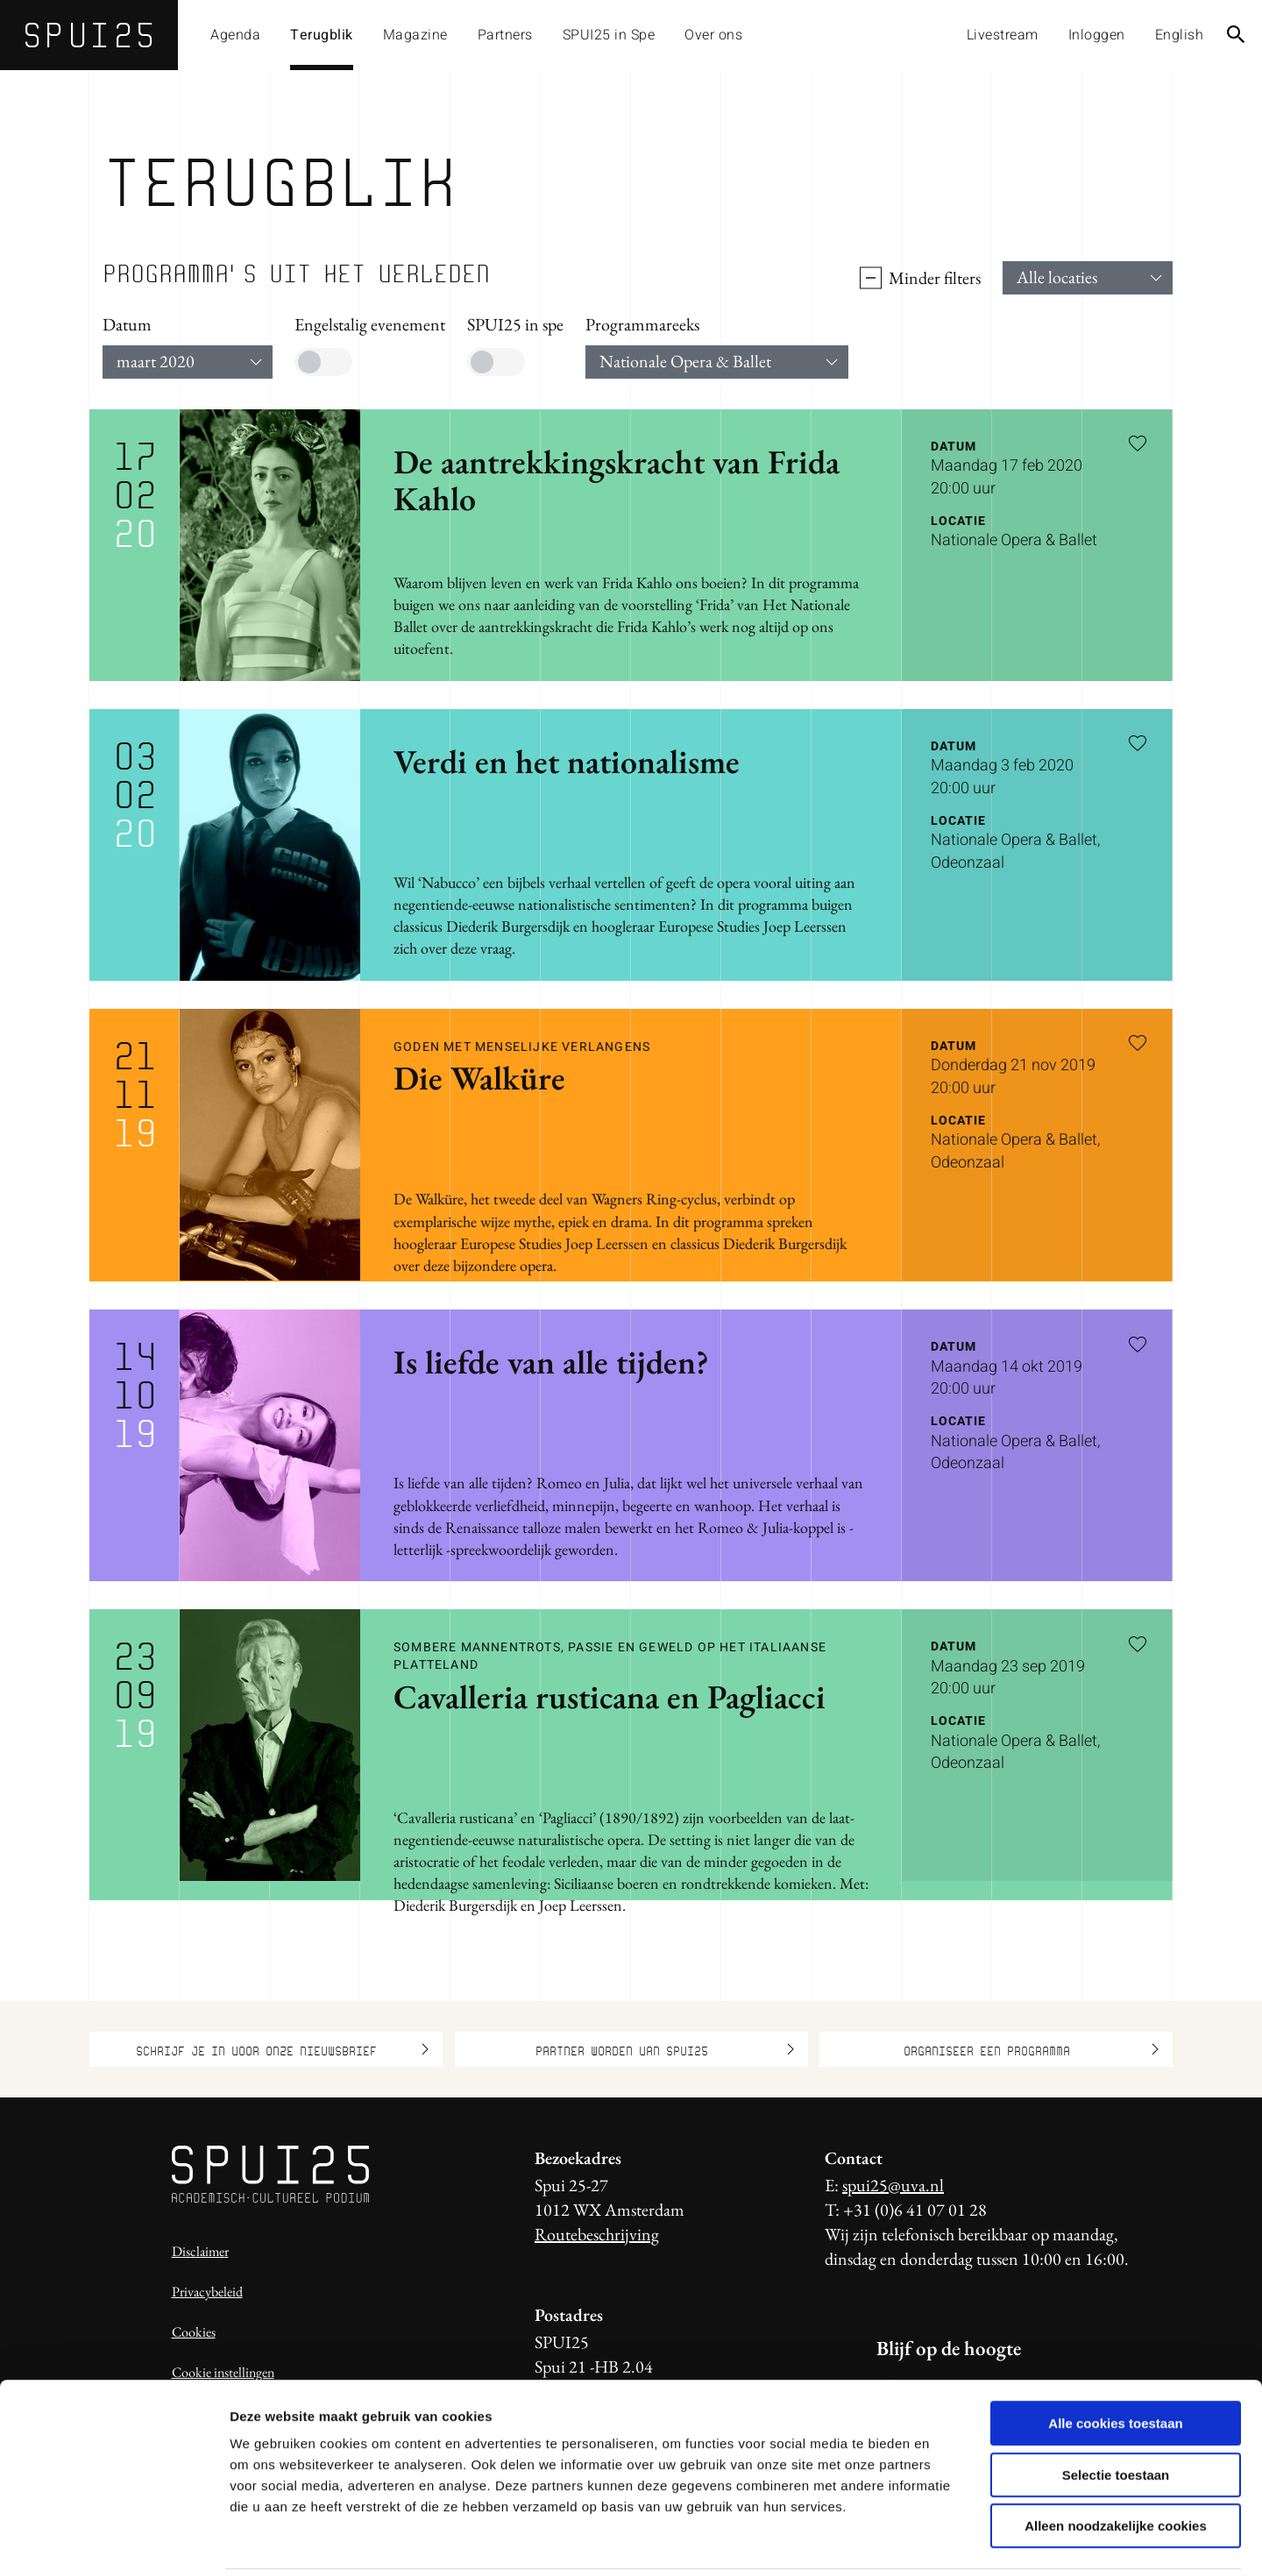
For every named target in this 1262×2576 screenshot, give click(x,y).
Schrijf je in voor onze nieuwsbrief (282, 2049)
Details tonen (947, 2541)
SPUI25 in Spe (609, 35)
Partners (505, 35)
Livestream (1003, 35)
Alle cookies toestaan (1115, 2361)
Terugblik (321, 35)
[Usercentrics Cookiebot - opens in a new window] (113, 2542)
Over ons (713, 35)
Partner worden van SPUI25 (664, 2049)
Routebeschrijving (597, 2234)
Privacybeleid (207, 2291)
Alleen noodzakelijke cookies (1115, 2464)
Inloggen (1096, 35)
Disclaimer (200, 2251)
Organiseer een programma (1031, 2049)
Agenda (235, 35)
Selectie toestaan (1116, 2413)
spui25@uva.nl (893, 2185)
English (1179, 35)
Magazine (415, 35)
